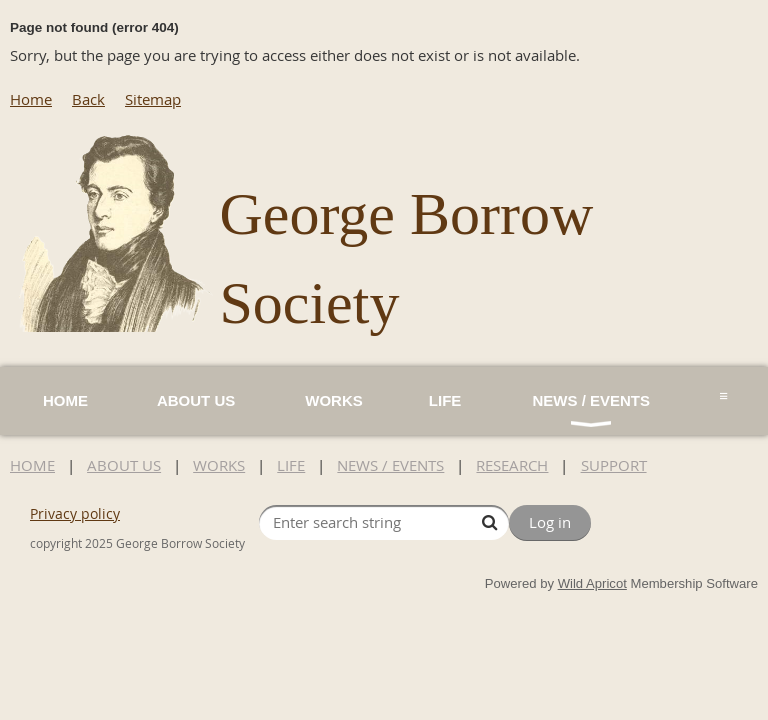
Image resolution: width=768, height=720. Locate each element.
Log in (550, 522)
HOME (32, 465)
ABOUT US (124, 465)
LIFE (291, 465)
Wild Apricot (592, 583)
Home (31, 99)
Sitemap (153, 99)
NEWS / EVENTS (390, 465)
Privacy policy (75, 513)
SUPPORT (614, 465)
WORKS (219, 465)
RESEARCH (512, 465)
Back (88, 99)
